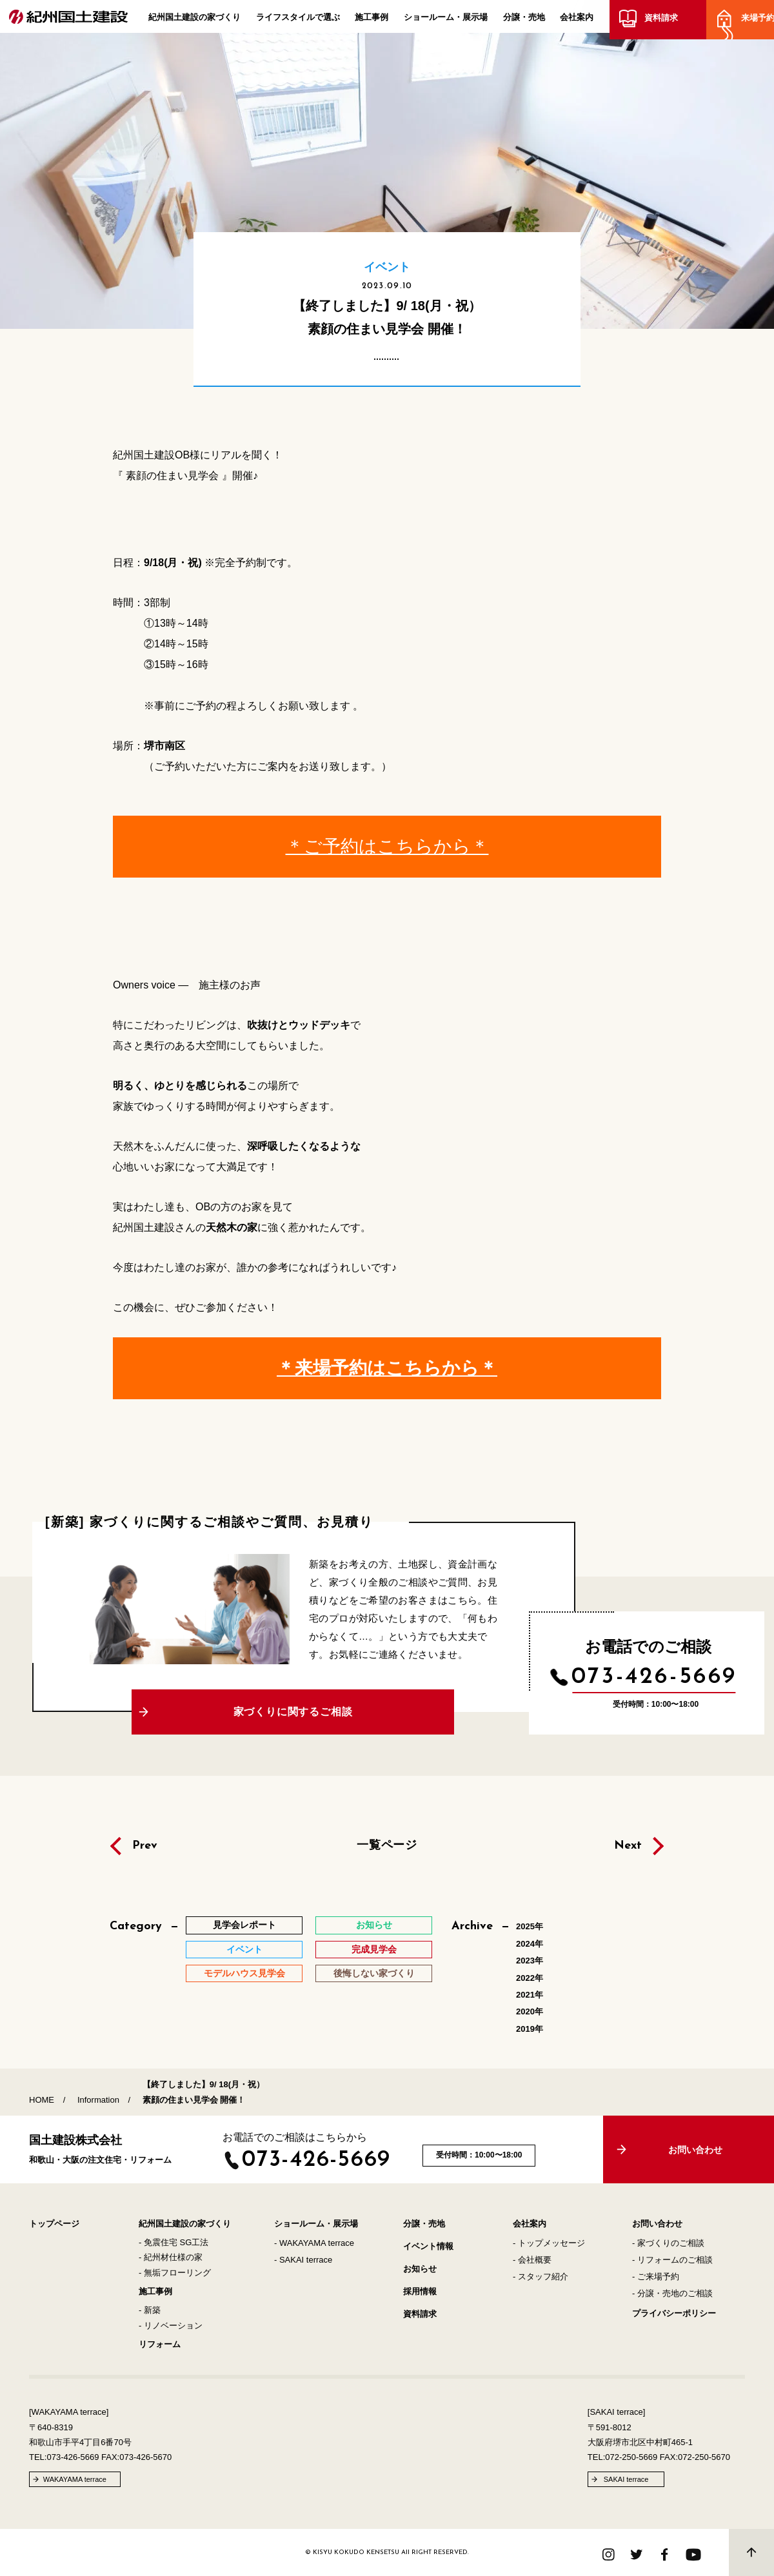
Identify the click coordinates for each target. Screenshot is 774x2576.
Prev (144, 1846)
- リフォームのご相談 (672, 2260)
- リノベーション (171, 2325)
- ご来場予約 (655, 2276)
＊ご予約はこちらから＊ (387, 846)
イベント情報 (428, 2246)
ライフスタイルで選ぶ (298, 20)
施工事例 (371, 20)
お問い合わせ (657, 2223)
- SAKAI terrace (303, 2260)
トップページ (54, 2223)
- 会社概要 (532, 2260)
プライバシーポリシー (674, 2313)
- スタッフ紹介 (540, 2276)
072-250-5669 (631, 2457)
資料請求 (658, 21)
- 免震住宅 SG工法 (173, 2242)
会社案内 (576, 20)
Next (628, 1846)
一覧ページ (387, 1844)
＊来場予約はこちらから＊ (387, 1368)
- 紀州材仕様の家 (171, 2257)
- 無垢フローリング (175, 2272)
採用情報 (420, 2291)
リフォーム (160, 2344)
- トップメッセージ (549, 2243)
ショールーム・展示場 (446, 20)
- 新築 (150, 2310)
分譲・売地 (524, 20)
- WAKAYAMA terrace (314, 2243)
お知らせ (420, 2269)
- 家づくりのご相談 (668, 2243)
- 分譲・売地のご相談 (672, 2293)
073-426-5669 (654, 1677)
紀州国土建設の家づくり (194, 20)
